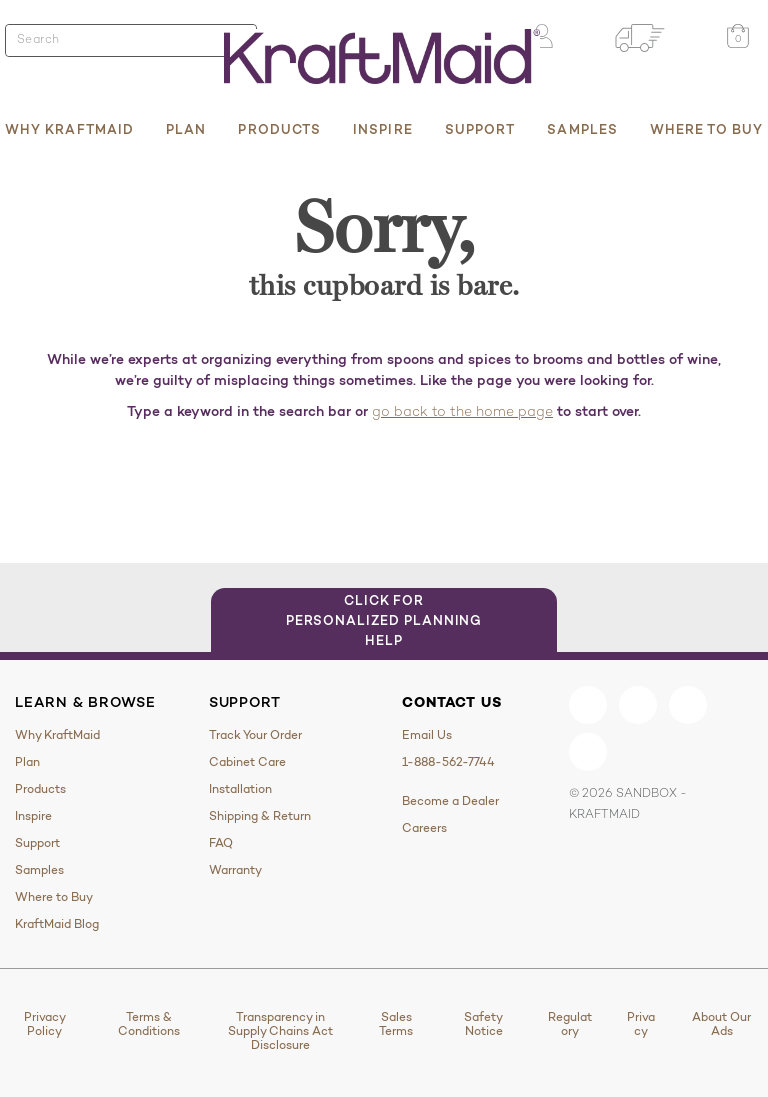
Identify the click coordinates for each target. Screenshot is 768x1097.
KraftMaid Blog (57, 924)
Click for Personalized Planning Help (384, 620)
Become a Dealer (450, 801)
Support (480, 129)
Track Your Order (255, 735)
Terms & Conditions (149, 1024)
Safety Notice (483, 1024)
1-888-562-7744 (448, 762)
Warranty (235, 870)
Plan (186, 129)
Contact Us (451, 702)
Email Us (427, 735)
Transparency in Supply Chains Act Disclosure (280, 1031)
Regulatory (570, 1024)
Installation (240, 789)
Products (279, 129)
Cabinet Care (247, 762)
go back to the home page (462, 412)
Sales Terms (396, 1024)
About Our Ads (721, 1024)
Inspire (383, 129)
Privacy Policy (45, 1024)
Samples (582, 129)
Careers (424, 828)
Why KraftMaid (69, 129)
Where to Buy (706, 129)
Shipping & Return (260, 816)
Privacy (641, 1024)
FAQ (221, 843)
